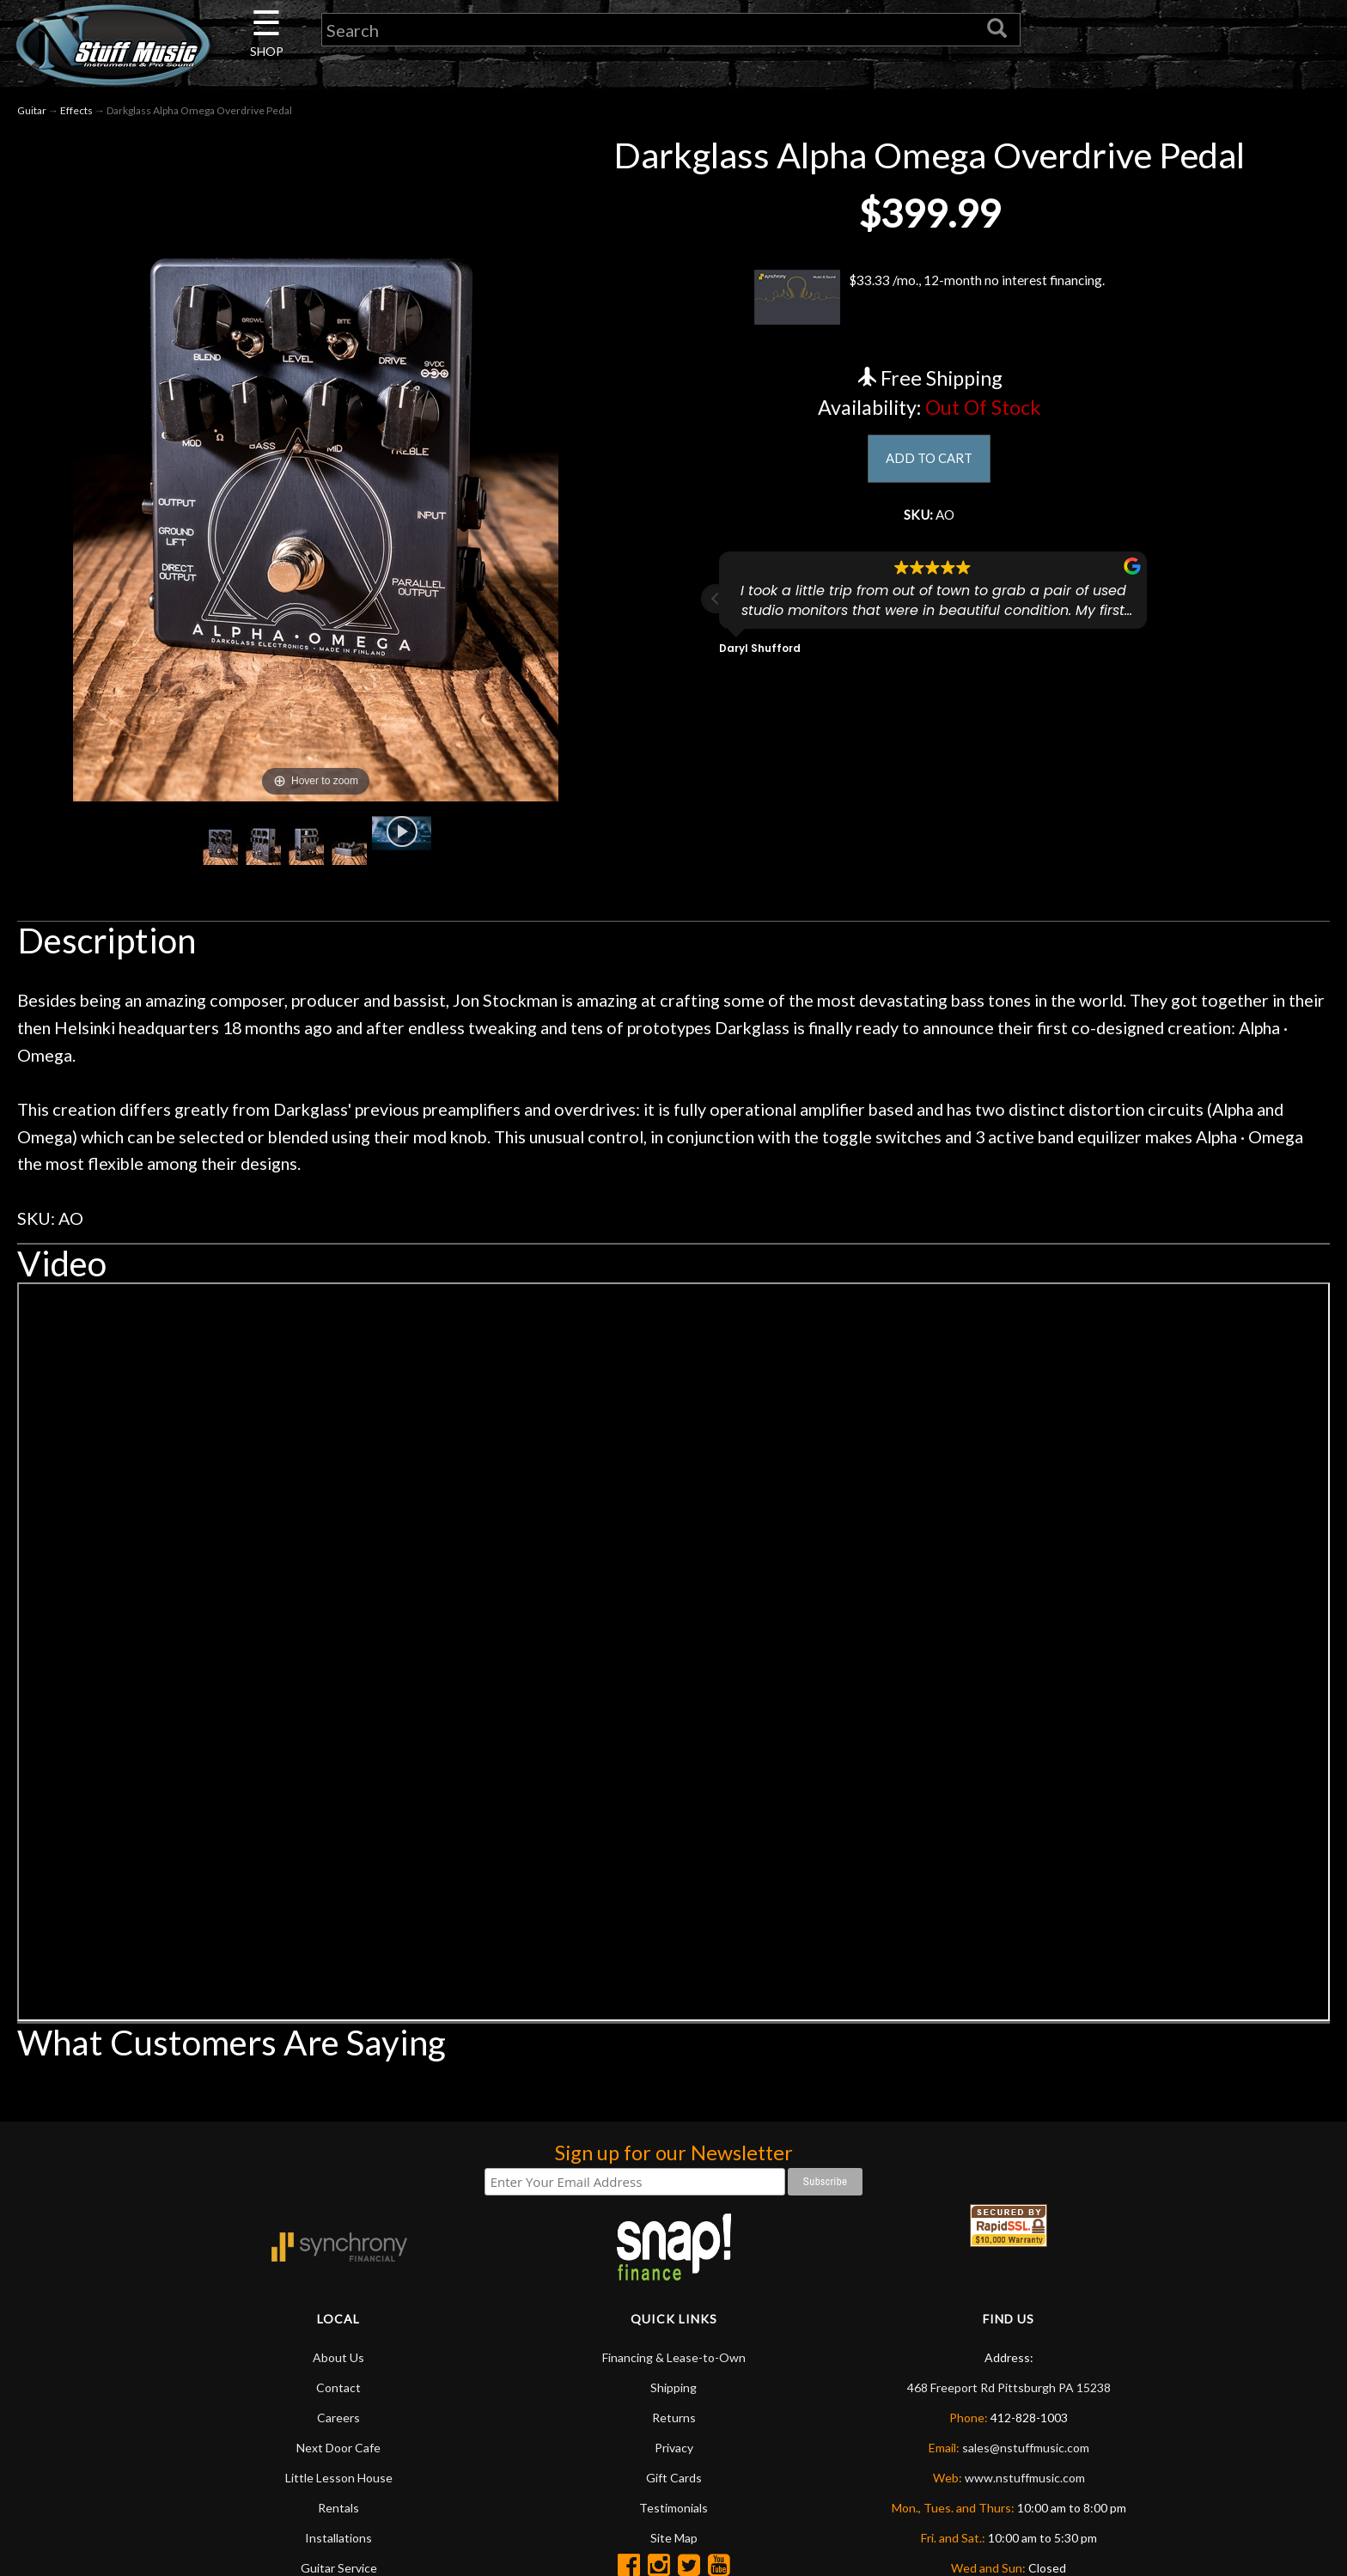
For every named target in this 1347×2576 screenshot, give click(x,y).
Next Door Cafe (338, 2447)
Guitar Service (339, 2568)
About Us (338, 2357)
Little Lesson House (339, 2477)
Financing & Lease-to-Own (674, 2357)
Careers (338, 2417)
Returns (674, 2417)
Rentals (338, 2507)
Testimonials (673, 2507)
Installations (338, 2537)
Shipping (673, 2387)
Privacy (674, 2447)
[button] (715, 606)
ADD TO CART (929, 460)
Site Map (674, 2537)
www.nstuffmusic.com (1025, 2477)
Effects (76, 110)
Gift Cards (674, 2477)
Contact (338, 2387)
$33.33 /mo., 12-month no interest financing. (929, 297)
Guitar (31, 110)
